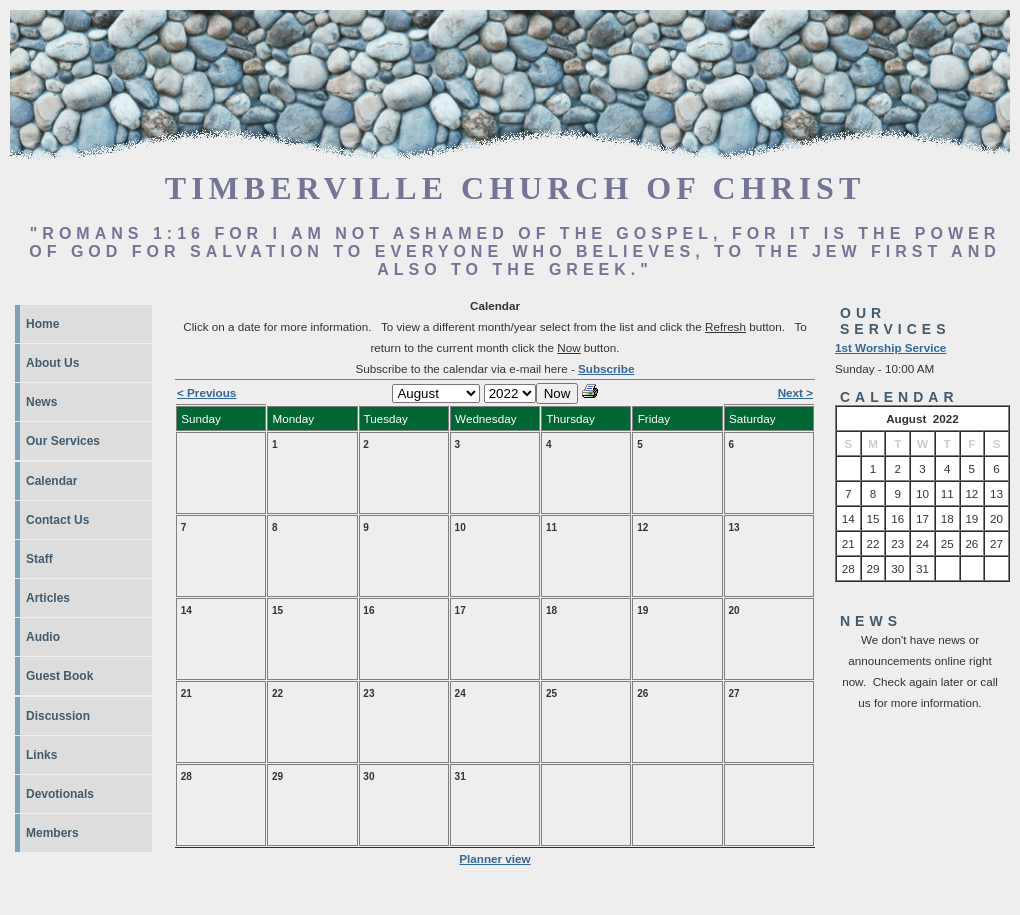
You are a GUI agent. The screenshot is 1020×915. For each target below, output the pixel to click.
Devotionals (60, 794)
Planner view (494, 858)
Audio (43, 637)
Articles (48, 598)
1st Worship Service (890, 347)
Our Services (63, 441)
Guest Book (59, 676)
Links (41, 755)
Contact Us (57, 520)
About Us (52, 363)
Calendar (51, 481)
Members (52, 833)
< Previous (206, 392)
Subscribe (606, 368)
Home (42, 324)
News (41, 402)
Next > (795, 392)
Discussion (58, 716)
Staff (39, 559)
